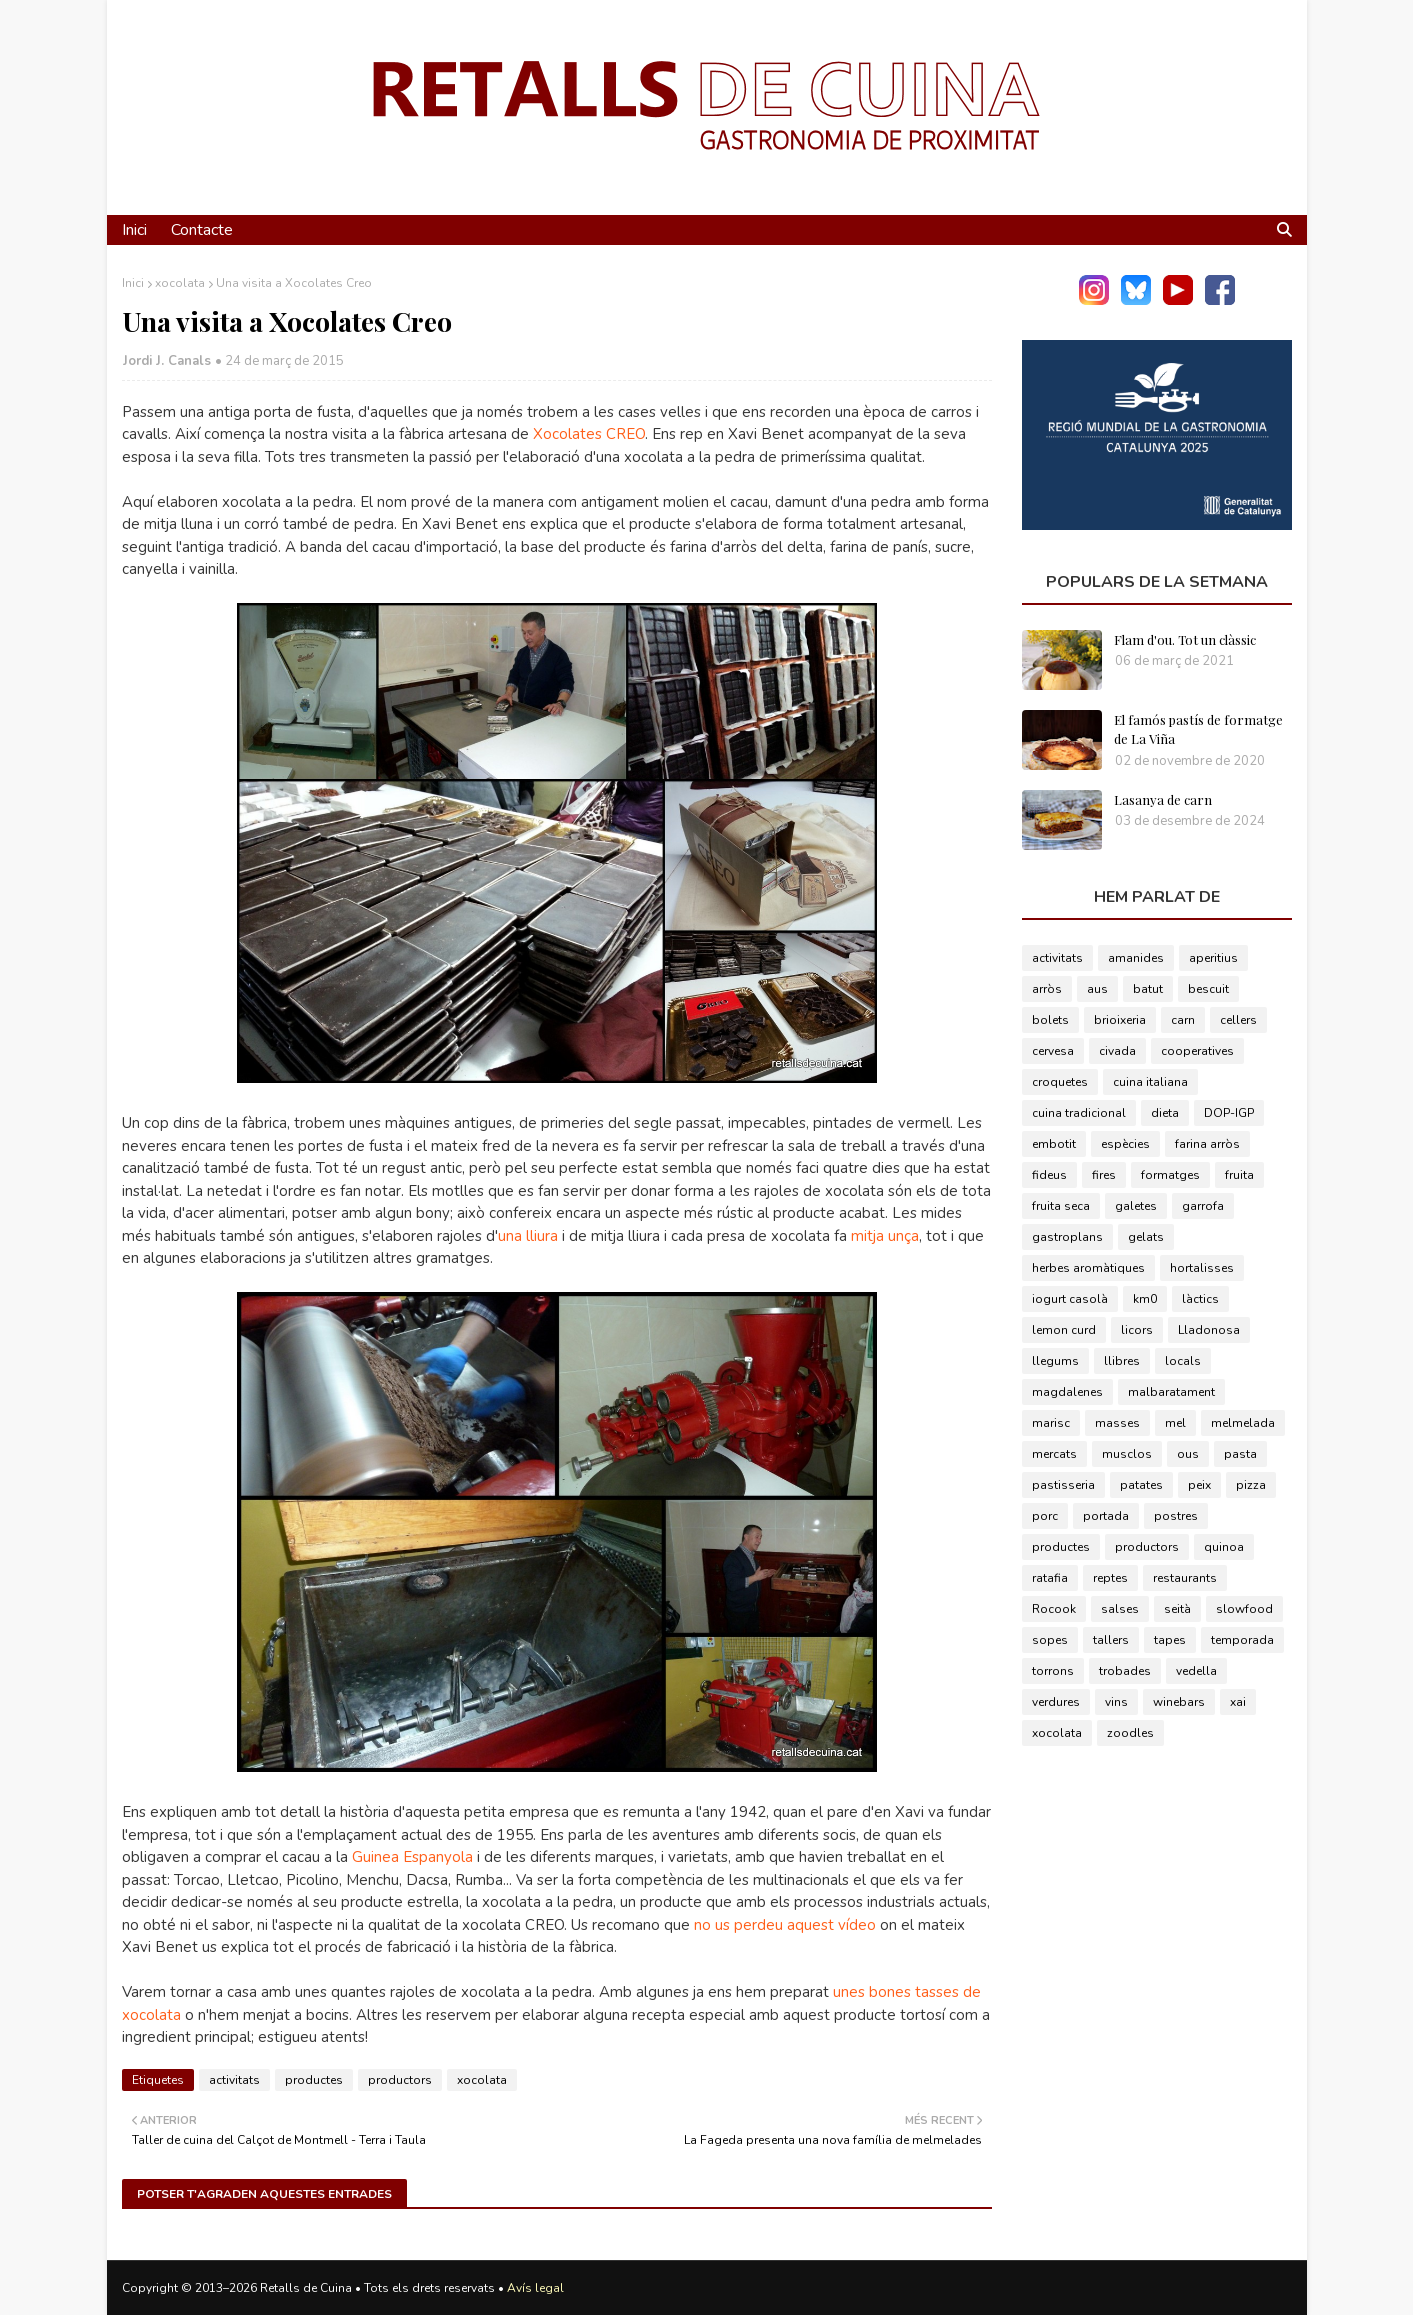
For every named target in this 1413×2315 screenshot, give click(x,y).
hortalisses (1202, 1268)
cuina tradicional (1079, 1113)
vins (1116, 1702)
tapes (1170, 1640)
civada (1117, 1051)
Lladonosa (1209, 1330)
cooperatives (1197, 1051)
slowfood (1244, 1609)
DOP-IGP (1229, 1113)
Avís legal (535, 2288)
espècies (1125, 1144)
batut (1148, 989)
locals (1183, 1361)
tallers (1111, 1640)
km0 (1145, 1299)
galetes (1136, 1206)
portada (1106, 1516)
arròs (1047, 989)
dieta (1165, 1113)
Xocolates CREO (589, 434)
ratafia (1050, 1578)
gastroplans (1067, 1237)
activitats (234, 2080)
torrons (1053, 1671)
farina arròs (1207, 1144)
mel (1175, 1423)
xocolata (180, 283)
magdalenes (1067, 1392)
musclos (1127, 1454)
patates (1141, 1485)
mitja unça (885, 1236)
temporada (1242, 1640)
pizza (1251, 1485)
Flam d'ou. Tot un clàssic (1185, 639)
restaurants (1185, 1578)
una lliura (528, 1236)
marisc (1051, 1423)
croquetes (1060, 1082)
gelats (1146, 1237)
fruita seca (1061, 1206)
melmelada (1243, 1423)
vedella (1196, 1671)
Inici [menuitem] (134, 230)
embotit (1054, 1144)
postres (1176, 1516)
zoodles (1130, 1733)
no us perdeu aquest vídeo (785, 1925)
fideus (1049, 1175)
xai (1238, 1702)
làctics (1200, 1299)
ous (1188, 1454)
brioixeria (1120, 1020)
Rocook (1054, 1609)
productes (314, 2080)
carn (1183, 1020)
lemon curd (1064, 1330)
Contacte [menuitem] (202, 230)
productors (400, 2080)
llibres (1122, 1361)
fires (1104, 1175)
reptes (1110, 1578)
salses (1120, 1609)
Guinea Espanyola (412, 1857)
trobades (1125, 1671)
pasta (1240, 1454)
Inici (133, 283)
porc (1045, 1516)
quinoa (1224, 1547)
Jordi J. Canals (167, 361)
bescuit (1208, 989)
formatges (1170, 1175)
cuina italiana (1150, 1082)
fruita (1239, 1175)
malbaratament (1171, 1392)
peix (1199, 1485)
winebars (1179, 1702)
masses (1117, 1423)
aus (1097, 989)
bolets (1050, 1020)
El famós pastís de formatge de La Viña (1198, 729)
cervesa (1053, 1051)
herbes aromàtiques (1088, 1268)
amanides (1136, 958)
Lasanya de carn (1163, 799)
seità (1177, 1609)
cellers (1238, 1020)
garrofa (1203, 1206)
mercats (1054, 1454)
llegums (1055, 1361)
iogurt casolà (1070, 1299)
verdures (1056, 1702)
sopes (1050, 1640)
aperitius (1213, 958)
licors (1137, 1330)
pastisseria (1063, 1485)
